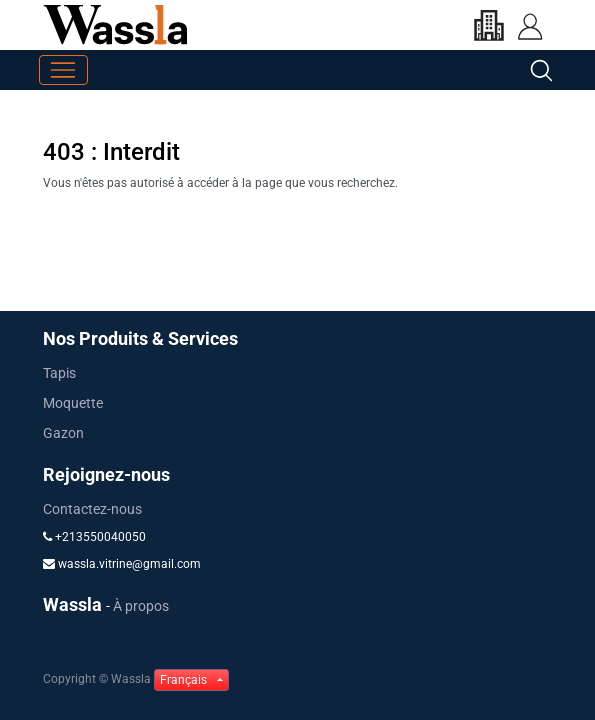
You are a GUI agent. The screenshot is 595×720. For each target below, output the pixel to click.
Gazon (63, 433)
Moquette (73, 403)
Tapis (59, 373)
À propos (141, 606)
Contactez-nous (92, 509)
